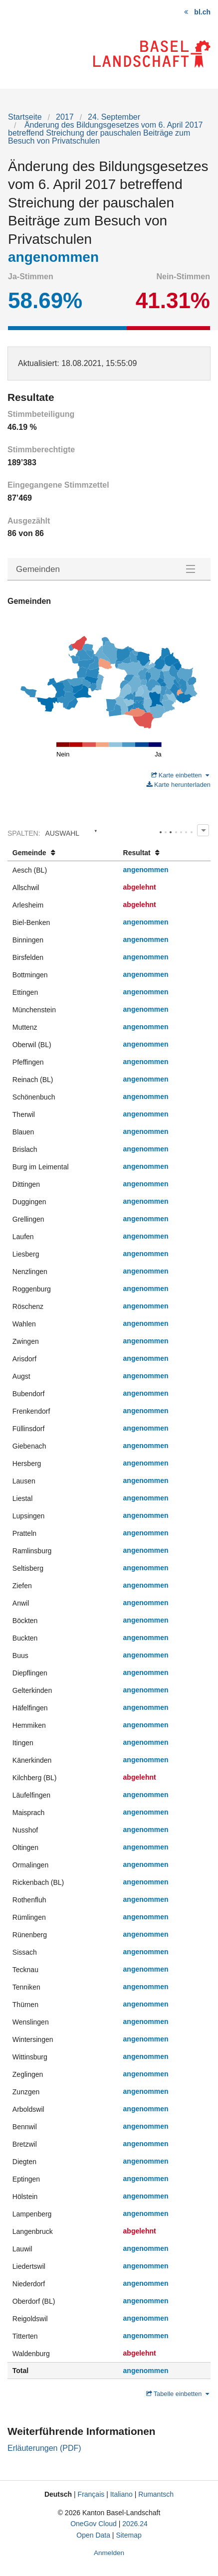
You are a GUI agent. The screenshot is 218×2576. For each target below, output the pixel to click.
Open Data (93, 2535)
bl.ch (202, 12)
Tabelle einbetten (177, 2393)
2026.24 (135, 2524)
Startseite (25, 117)
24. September (114, 117)
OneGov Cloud (93, 2524)
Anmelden (109, 2553)
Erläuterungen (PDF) (44, 2448)
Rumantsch (156, 2494)
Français (91, 2494)
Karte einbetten (180, 775)
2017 (65, 117)
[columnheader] (62, 853)
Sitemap (128, 2535)
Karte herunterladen (179, 784)
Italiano (121, 2494)
